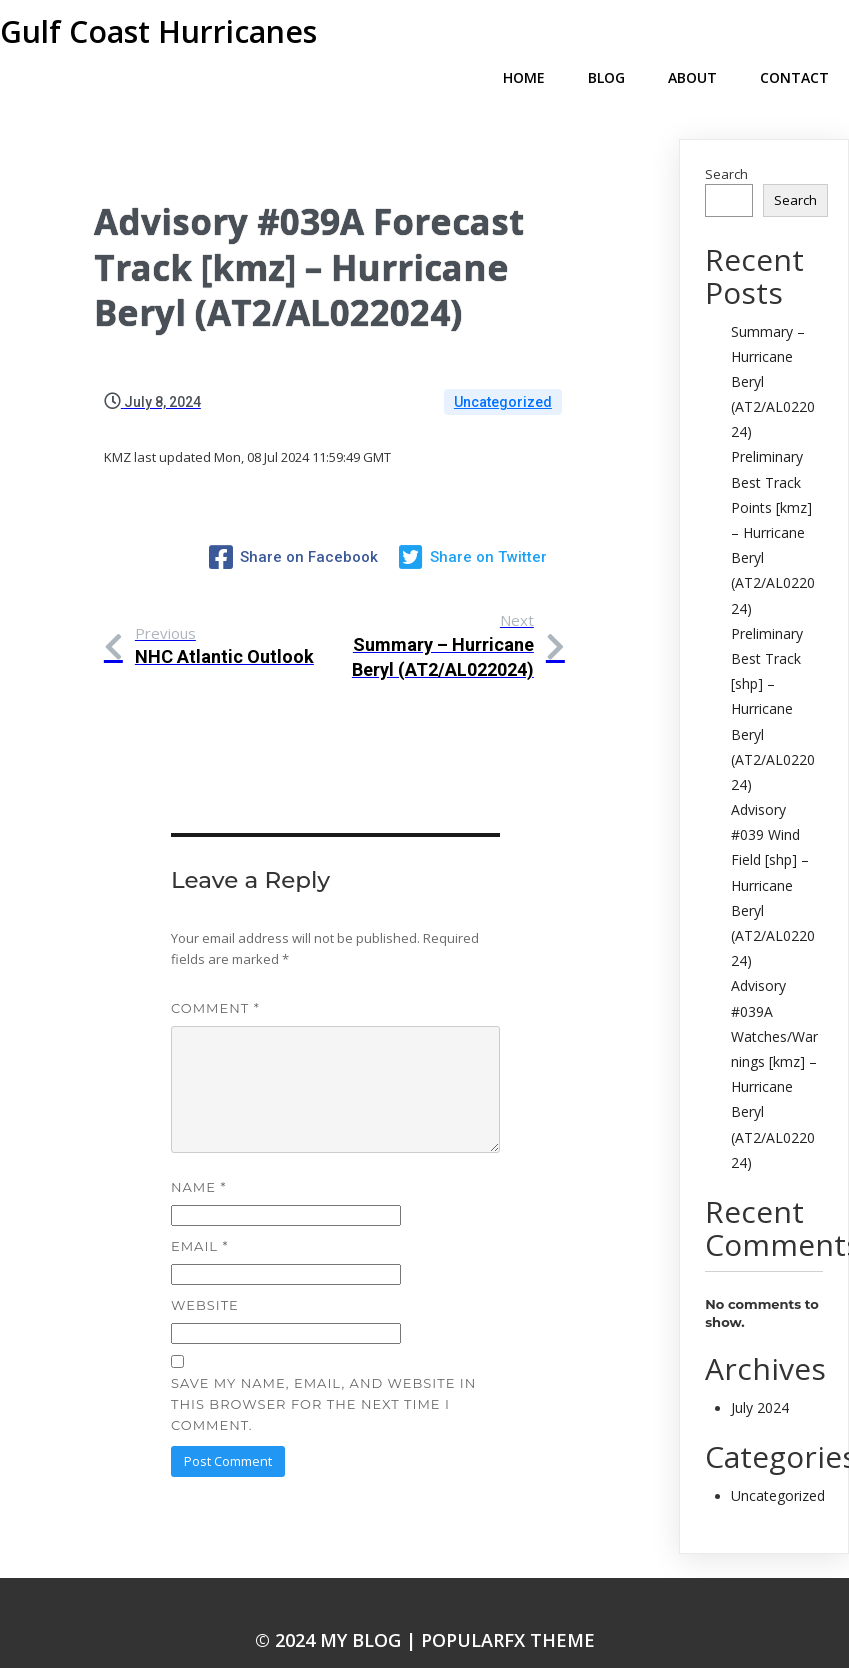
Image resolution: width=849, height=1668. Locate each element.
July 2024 (760, 1375)
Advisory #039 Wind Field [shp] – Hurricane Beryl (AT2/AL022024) (773, 853)
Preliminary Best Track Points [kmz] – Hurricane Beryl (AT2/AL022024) (773, 500)
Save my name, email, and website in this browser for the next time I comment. (323, 1368)
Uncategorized (503, 370)
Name (198, 1152)
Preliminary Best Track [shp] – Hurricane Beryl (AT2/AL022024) (773, 677)
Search (726, 142)
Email (199, 1211)
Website (205, 1270)
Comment (215, 972)
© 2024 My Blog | (338, 1605)
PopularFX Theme (508, 1605)
